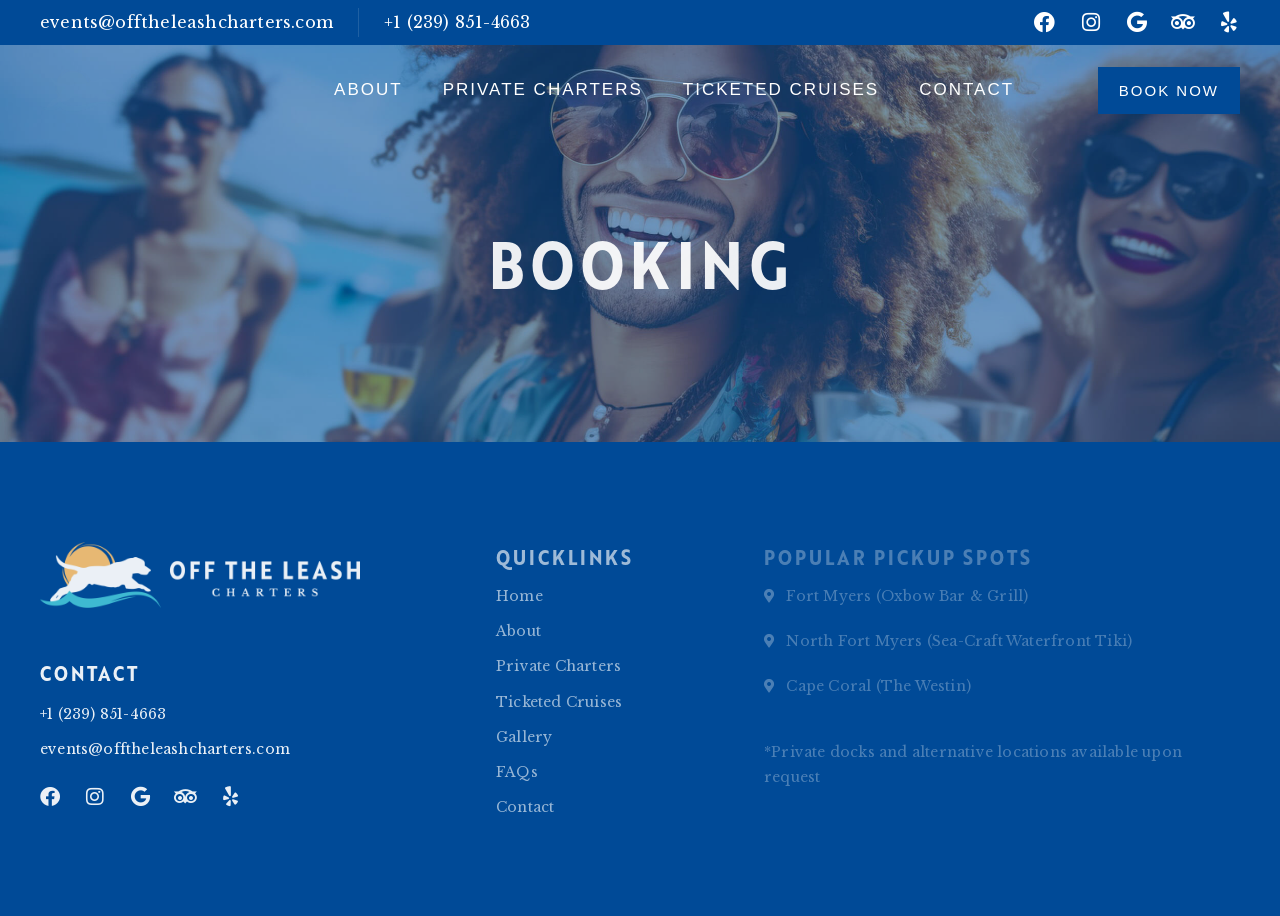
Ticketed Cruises (781, 89)
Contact (966, 89)
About (368, 89)
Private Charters (543, 89)
